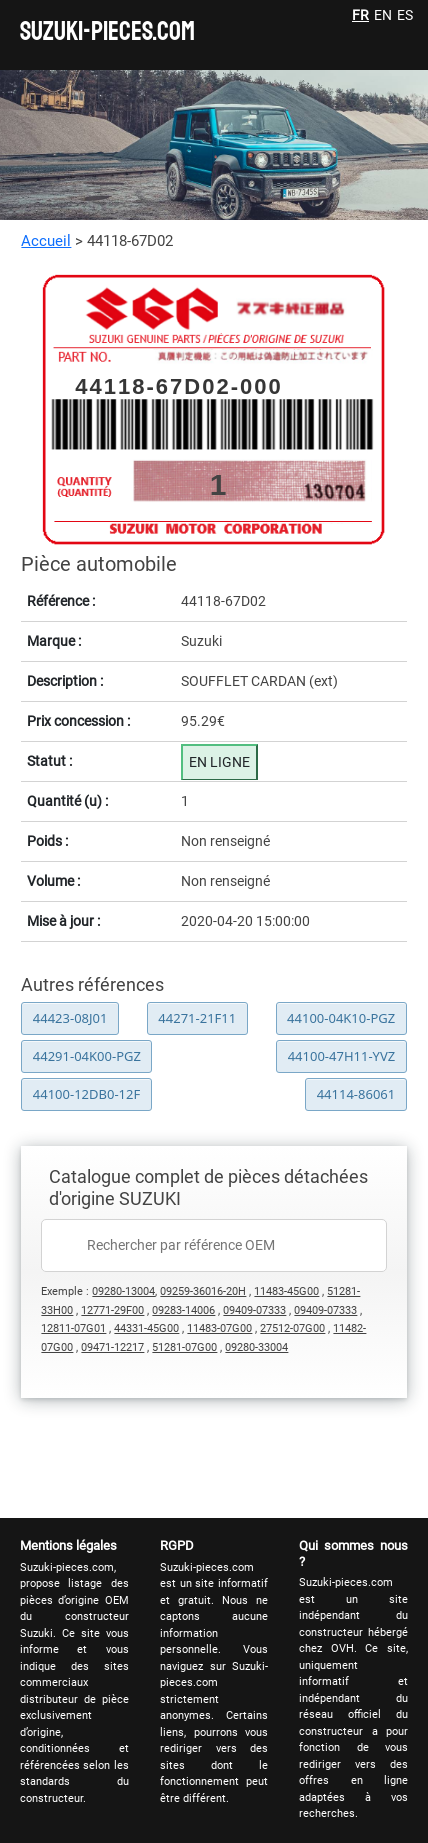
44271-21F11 (197, 1018)
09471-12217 (112, 1347)
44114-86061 (356, 1094)
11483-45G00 (286, 1291)
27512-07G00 (292, 1328)
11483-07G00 (219, 1328)
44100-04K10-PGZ (341, 1018)
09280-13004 (123, 1291)
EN (383, 15)
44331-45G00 (146, 1328)
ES (405, 15)
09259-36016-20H (203, 1291)
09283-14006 (183, 1310)
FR (360, 15)
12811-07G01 (73, 1328)
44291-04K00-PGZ (87, 1056)
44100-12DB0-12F (86, 1094)
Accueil (46, 241)
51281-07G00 (184, 1347)
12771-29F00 (112, 1310)
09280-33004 (256, 1347)
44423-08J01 (70, 1018)
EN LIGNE (219, 762)
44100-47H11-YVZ (342, 1056)
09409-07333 (254, 1310)
